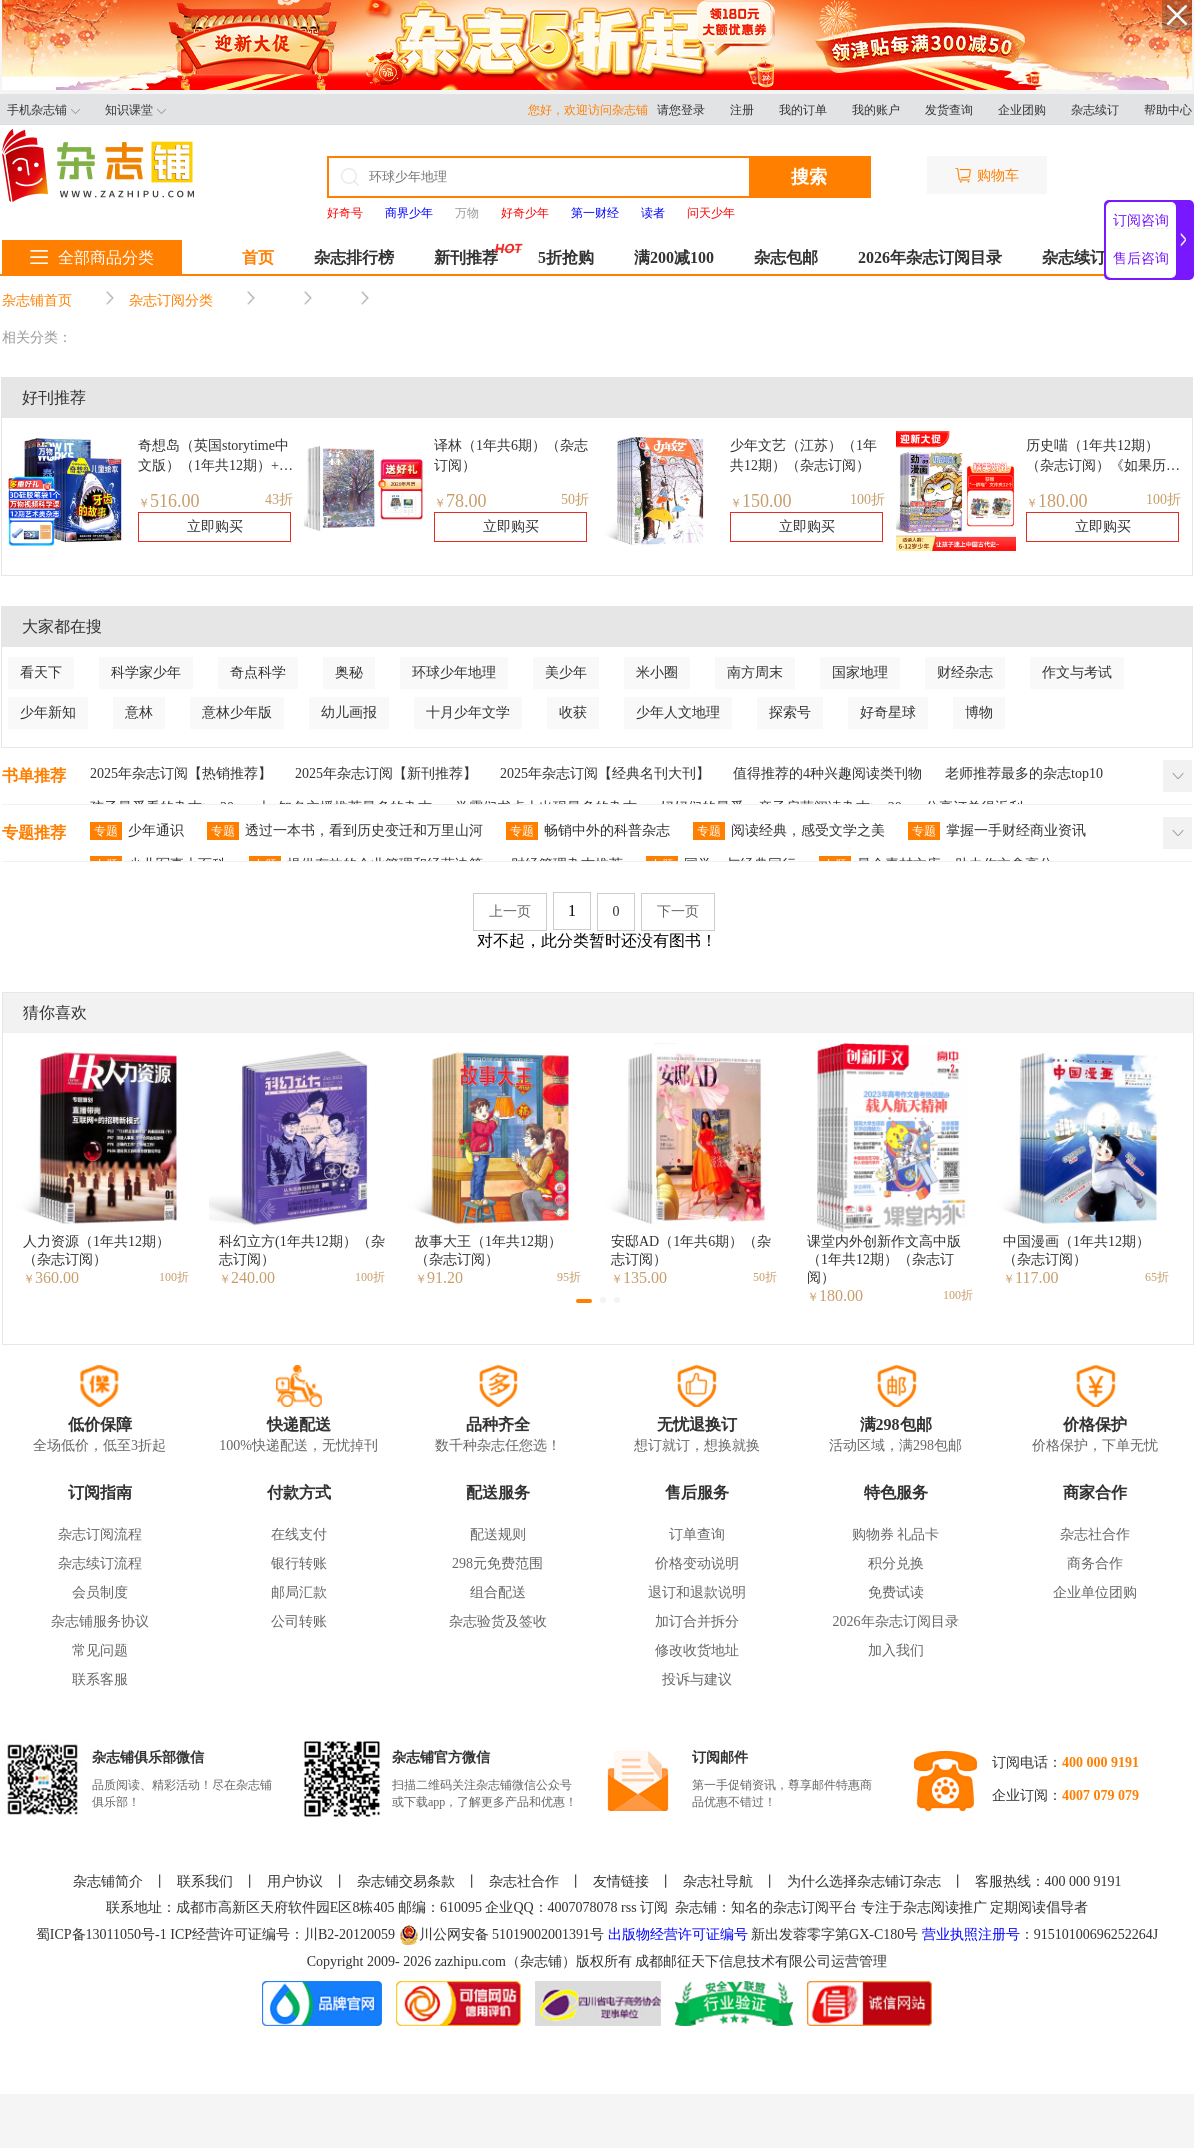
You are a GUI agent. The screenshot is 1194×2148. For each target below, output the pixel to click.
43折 (279, 499)
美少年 (566, 672)
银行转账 (299, 1563)
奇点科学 (258, 672)
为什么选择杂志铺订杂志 (864, 1881)
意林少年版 (237, 712)
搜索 (809, 177)
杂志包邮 (786, 257)
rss (629, 1907)
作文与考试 (1077, 672)
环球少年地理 (454, 672)
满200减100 (674, 257)
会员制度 (100, 1592)
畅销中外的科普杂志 (588, 831)
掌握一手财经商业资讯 (997, 831)
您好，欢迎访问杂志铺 (592, 110)
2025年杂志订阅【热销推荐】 (181, 773)
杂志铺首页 (37, 300)
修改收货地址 (697, 1650)
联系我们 (205, 1881)
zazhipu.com (470, 1961)
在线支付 (299, 1534)
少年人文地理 (678, 712)
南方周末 (755, 672)
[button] (584, 1301)
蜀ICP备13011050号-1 (103, 1934)
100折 (867, 499)
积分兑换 (896, 1563)
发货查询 (949, 110)
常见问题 (100, 1650)
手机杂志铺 (43, 110)
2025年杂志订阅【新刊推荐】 (386, 773)
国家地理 (860, 672)
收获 (573, 712)
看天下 (41, 672)
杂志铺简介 (108, 1881)
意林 (139, 712)
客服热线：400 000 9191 (1048, 1881)
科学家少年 (146, 672)
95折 (569, 1277)
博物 (979, 712)
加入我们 (896, 1650)
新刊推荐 (466, 257)
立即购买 (215, 526)
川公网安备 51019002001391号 (502, 1935)
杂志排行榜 (354, 257)
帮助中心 (1168, 110)
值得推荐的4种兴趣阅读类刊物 (827, 773)
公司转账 (299, 1621)
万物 (467, 213)
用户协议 (295, 1881)
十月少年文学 (468, 712)
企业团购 (1022, 110)
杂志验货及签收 (498, 1621)
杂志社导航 (718, 1881)
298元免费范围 (497, 1563)
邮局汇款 (299, 1592)
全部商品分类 (92, 257)
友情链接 (621, 1881)
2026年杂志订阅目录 (930, 257)
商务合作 (1095, 1563)
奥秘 (349, 672)
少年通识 (137, 831)
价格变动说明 (697, 1563)
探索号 (790, 712)
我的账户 (876, 110)
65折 (1157, 1277)
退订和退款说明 (697, 1592)
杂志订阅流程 (100, 1534)
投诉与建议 (697, 1679)
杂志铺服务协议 (100, 1621)
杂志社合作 (1095, 1534)
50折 (575, 499)
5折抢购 (566, 257)
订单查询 (697, 1534)
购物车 (987, 175)
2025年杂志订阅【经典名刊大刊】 (605, 773)
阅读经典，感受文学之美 (789, 831)
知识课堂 (135, 110)
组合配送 (498, 1592)
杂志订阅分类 (171, 300)
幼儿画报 (349, 712)
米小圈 (657, 672)
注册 (742, 110)
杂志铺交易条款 (406, 1881)
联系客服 (100, 1679)
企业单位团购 (1095, 1592)
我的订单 (803, 110)
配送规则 (498, 1534)
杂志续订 (1095, 110)
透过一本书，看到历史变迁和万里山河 (345, 831)
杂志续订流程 (100, 1563)
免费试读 (896, 1592)
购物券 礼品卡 (896, 1534)
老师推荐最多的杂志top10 (1024, 773)
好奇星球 (888, 712)
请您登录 (681, 110)
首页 (258, 257)
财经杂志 (965, 672)
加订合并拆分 (697, 1621)
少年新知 (48, 712)
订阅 (654, 1907)
